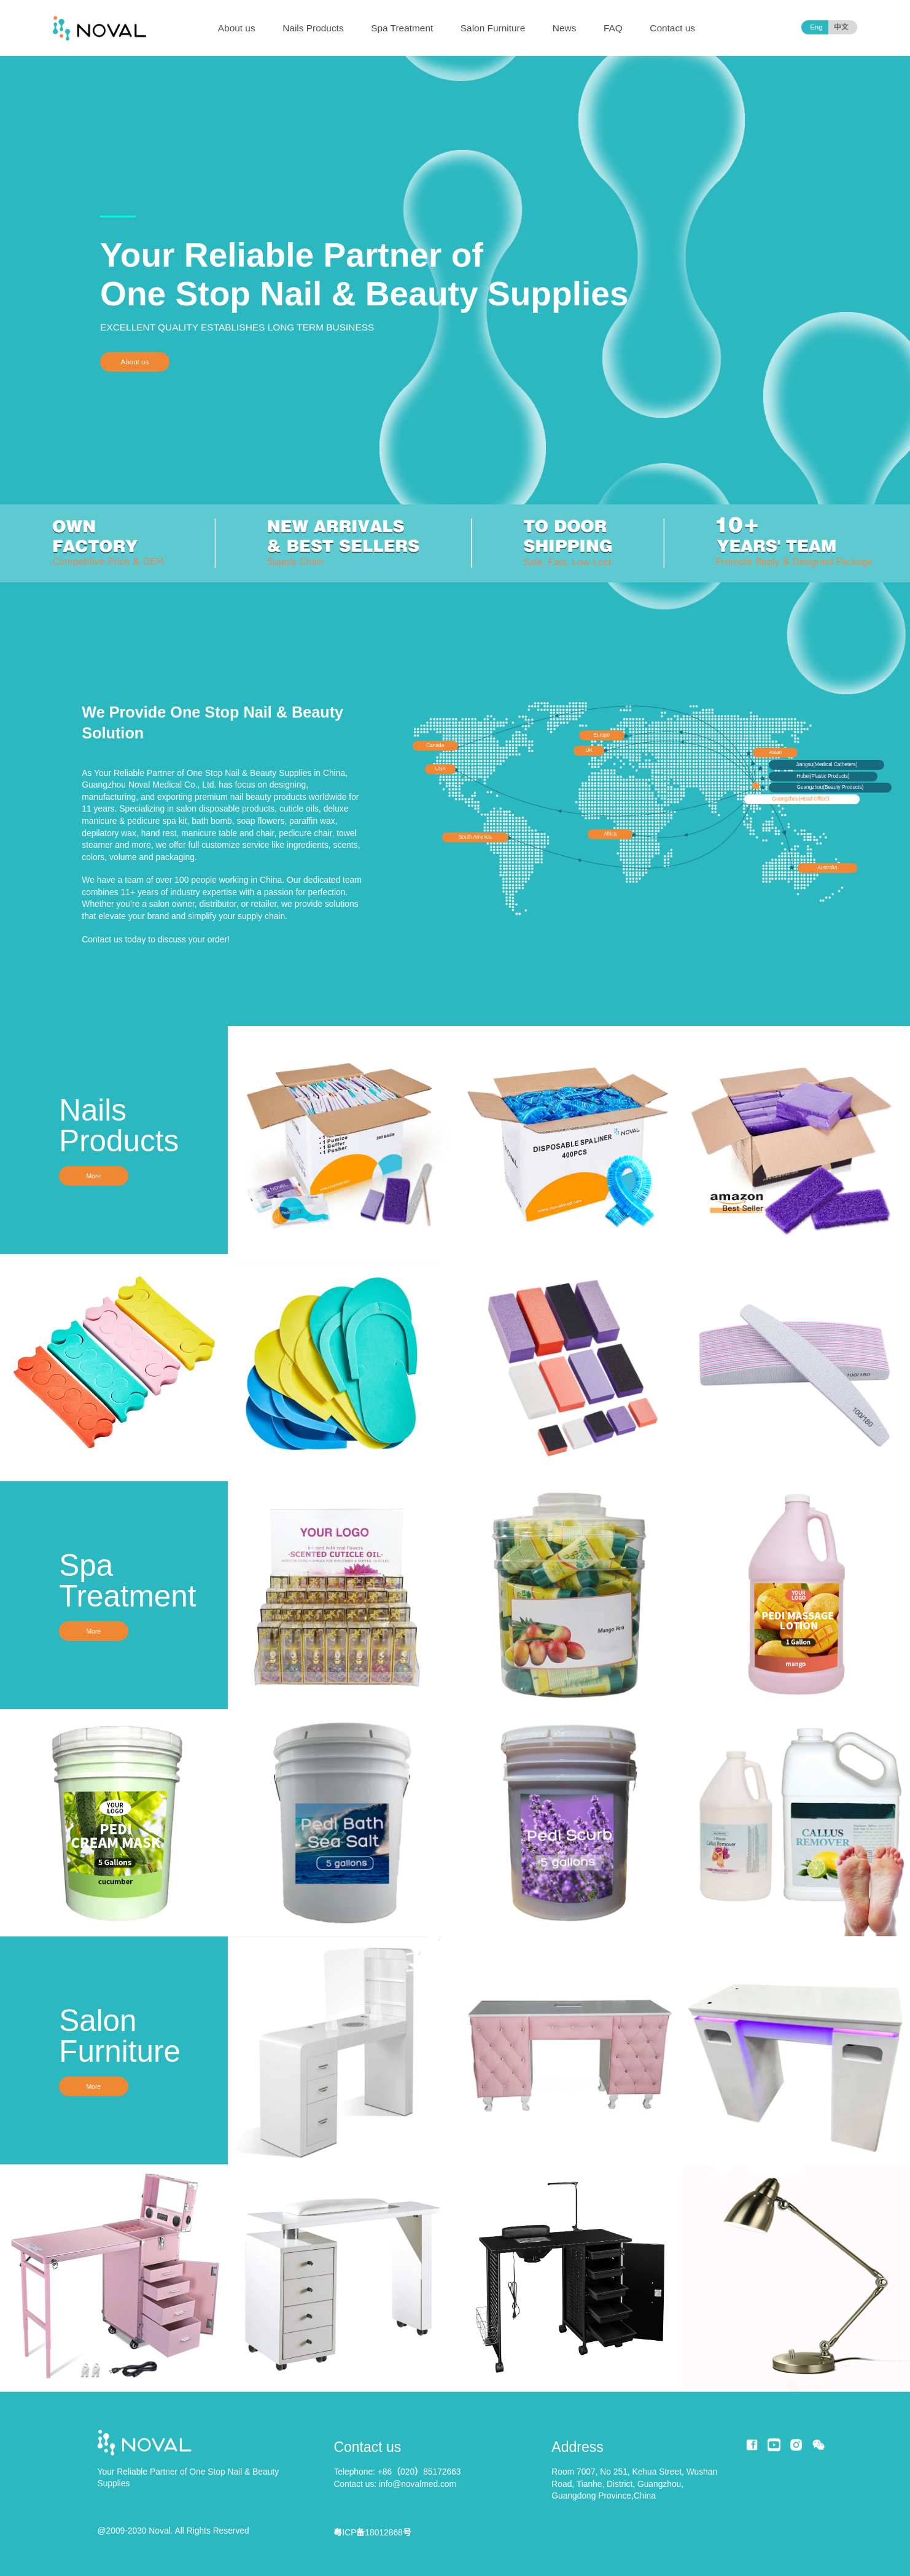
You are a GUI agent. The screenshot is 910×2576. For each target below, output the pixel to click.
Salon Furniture (493, 28)
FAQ (613, 28)
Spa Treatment (402, 28)
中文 (841, 27)
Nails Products (312, 28)
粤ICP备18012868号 (372, 2532)
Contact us (672, 28)
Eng (816, 27)
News (565, 28)
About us (236, 28)
